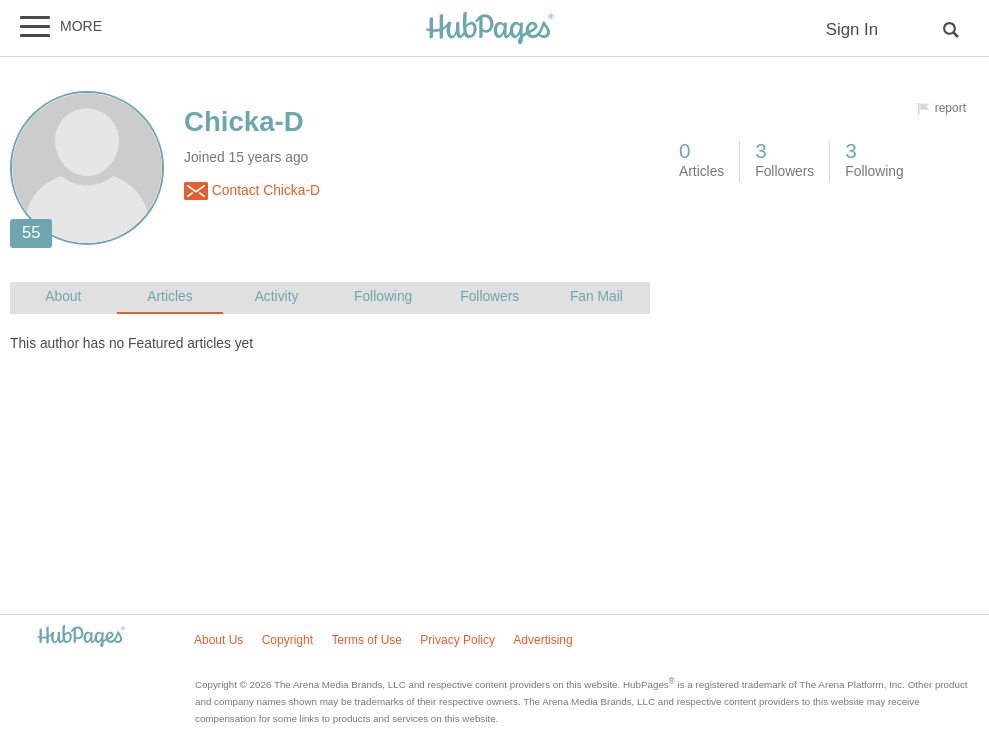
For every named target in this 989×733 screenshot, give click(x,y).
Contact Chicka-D (252, 191)
